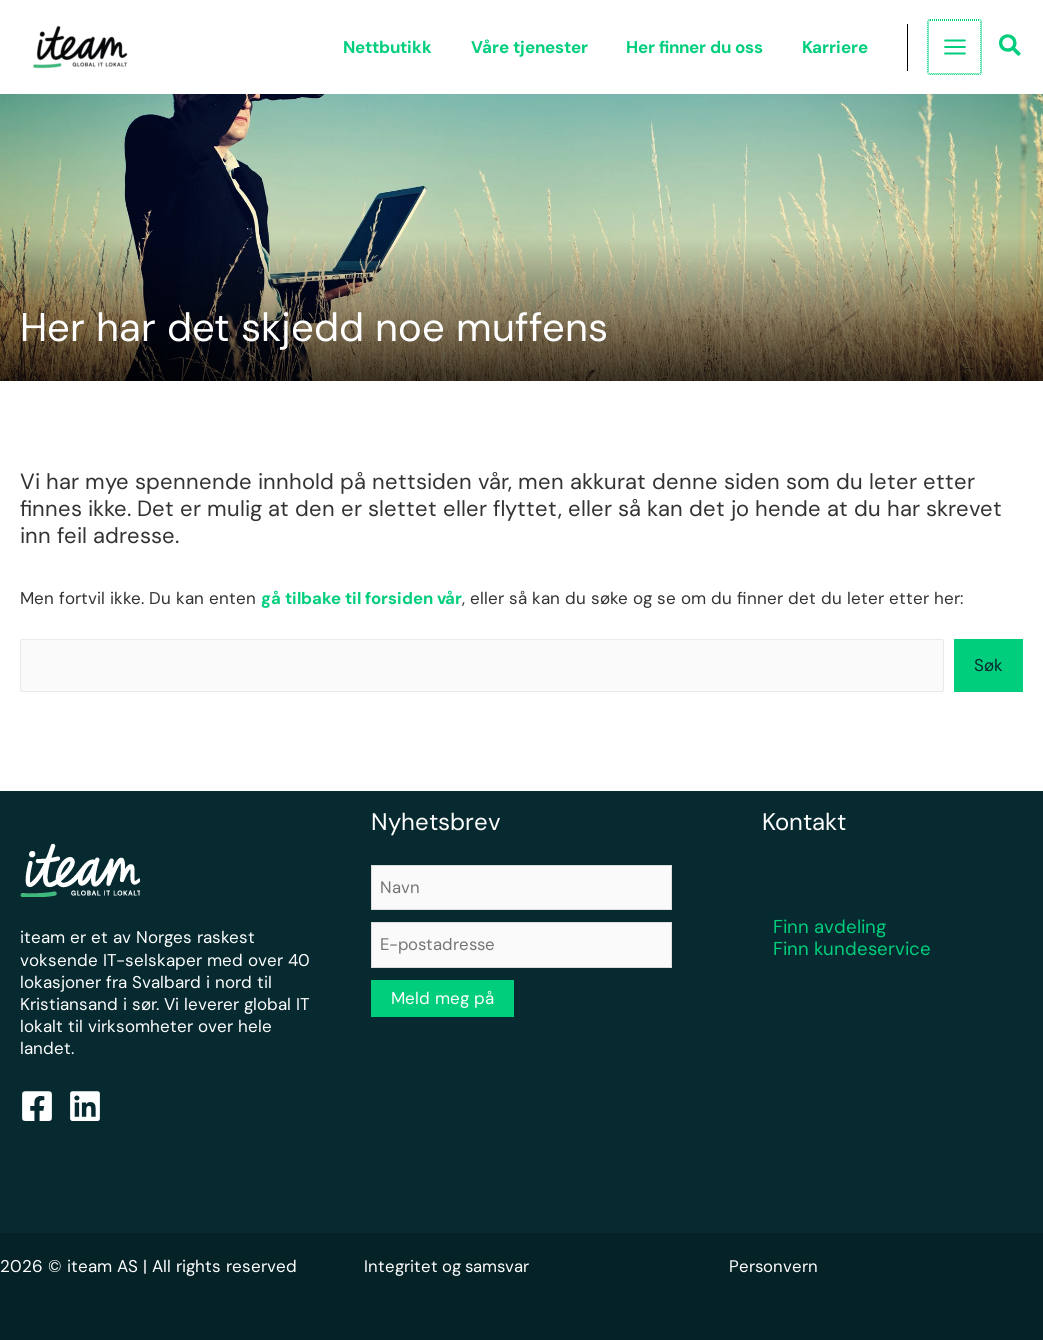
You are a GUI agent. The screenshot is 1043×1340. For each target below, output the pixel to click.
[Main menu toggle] (955, 47)
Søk (988, 665)
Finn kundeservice (852, 949)
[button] (1011, 48)
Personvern (774, 1266)
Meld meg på (442, 999)
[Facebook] (37, 1106)
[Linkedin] (85, 1106)
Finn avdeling (829, 927)
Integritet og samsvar (448, 1266)
